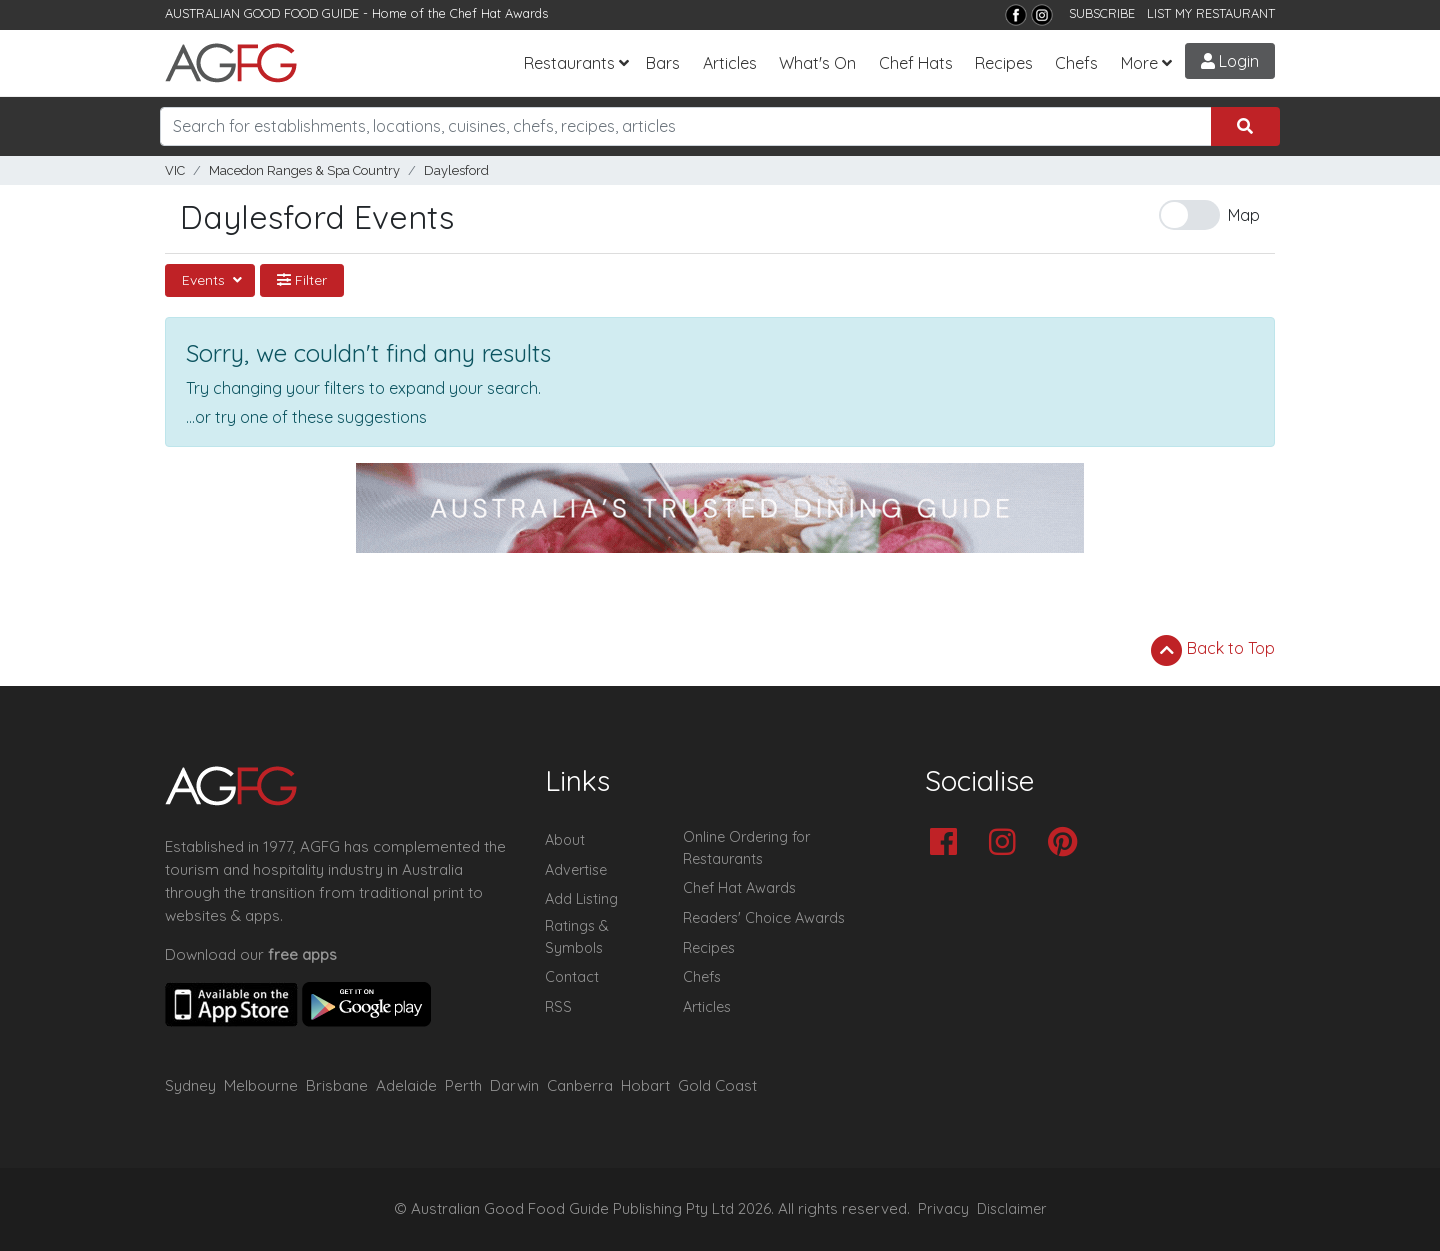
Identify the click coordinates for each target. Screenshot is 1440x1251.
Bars (663, 63)
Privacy (943, 1209)
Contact (572, 977)
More (1139, 63)
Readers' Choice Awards (764, 918)
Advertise (576, 870)
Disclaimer (1012, 1209)
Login (1230, 61)
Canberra (580, 1085)
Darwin (514, 1085)
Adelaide (406, 1085)
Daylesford (456, 170)
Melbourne (261, 1085)
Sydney (190, 1085)
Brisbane (337, 1085)
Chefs (1076, 63)
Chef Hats (916, 63)
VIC (175, 170)
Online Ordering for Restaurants (746, 848)
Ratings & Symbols (577, 937)
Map (1244, 215)
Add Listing (581, 899)
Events (205, 280)
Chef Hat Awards (499, 13)
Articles (730, 63)
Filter (302, 280)
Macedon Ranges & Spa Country (304, 170)
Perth (463, 1085)
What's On (817, 63)
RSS (558, 1007)
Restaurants (569, 63)
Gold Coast (717, 1085)
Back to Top (1213, 650)
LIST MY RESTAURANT (1211, 13)
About (565, 840)
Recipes (1004, 63)
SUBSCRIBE (1102, 13)
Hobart (645, 1085)
